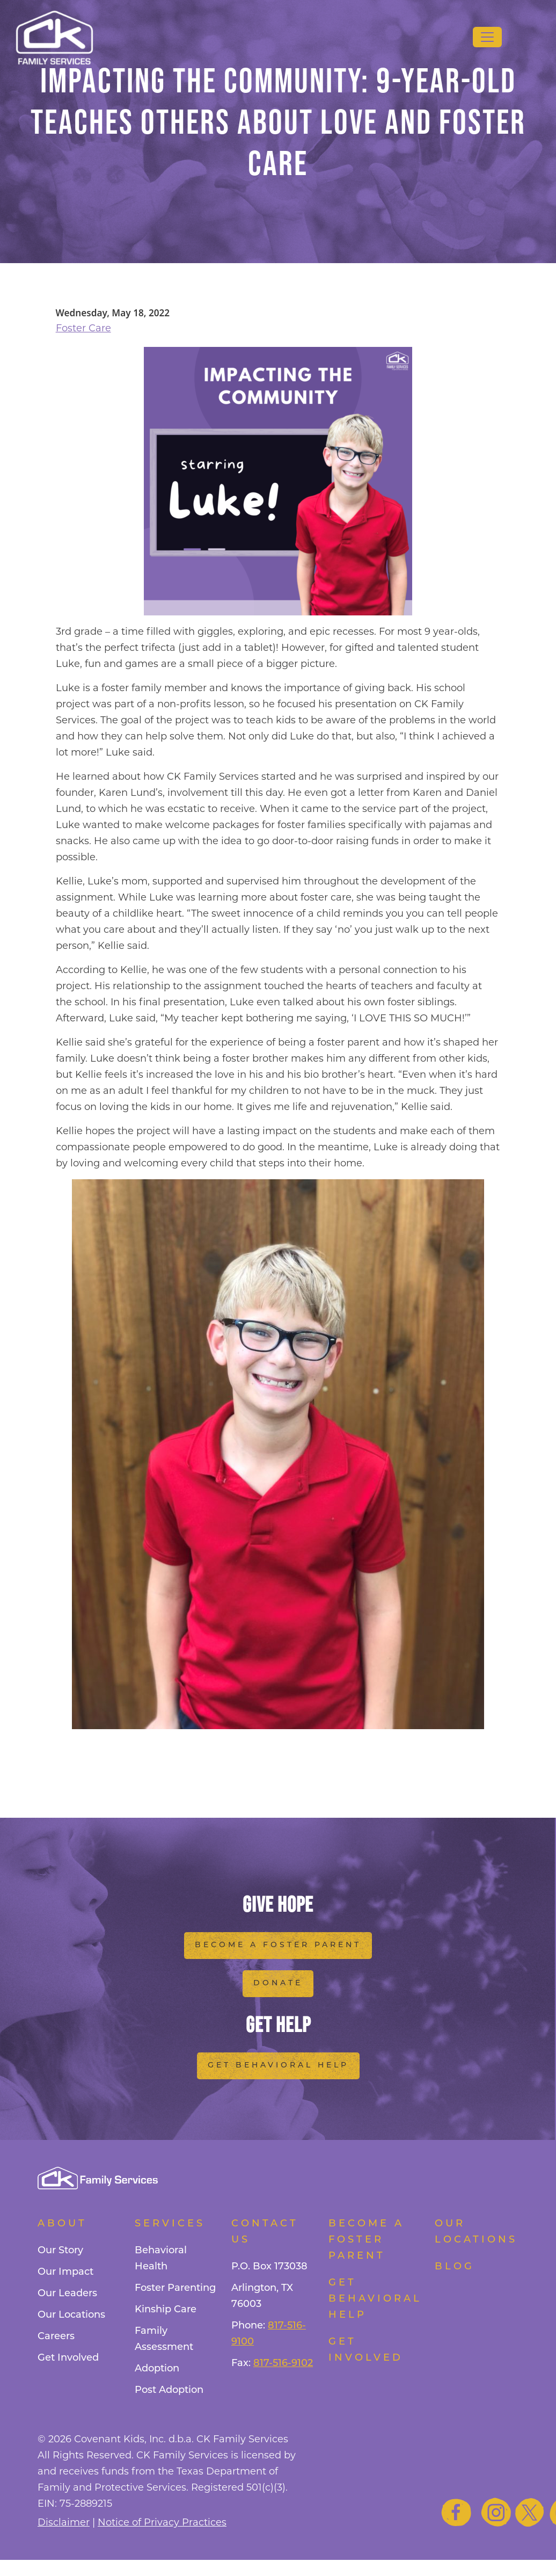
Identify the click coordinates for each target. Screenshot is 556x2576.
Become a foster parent (366, 2240)
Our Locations (71, 2315)
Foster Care (83, 328)
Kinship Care (165, 2310)
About (62, 2224)
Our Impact (65, 2272)
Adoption (157, 2369)
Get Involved (68, 2358)
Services (170, 2224)
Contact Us (264, 2232)
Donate (278, 1983)
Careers (56, 2337)
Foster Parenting (175, 2288)
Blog (454, 2267)
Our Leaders (67, 2294)
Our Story (60, 2251)
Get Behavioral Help (278, 2066)
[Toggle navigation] (487, 37)
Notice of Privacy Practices (162, 2522)
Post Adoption (169, 2390)
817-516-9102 (283, 2364)
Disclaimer (64, 2522)
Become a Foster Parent (278, 1945)
